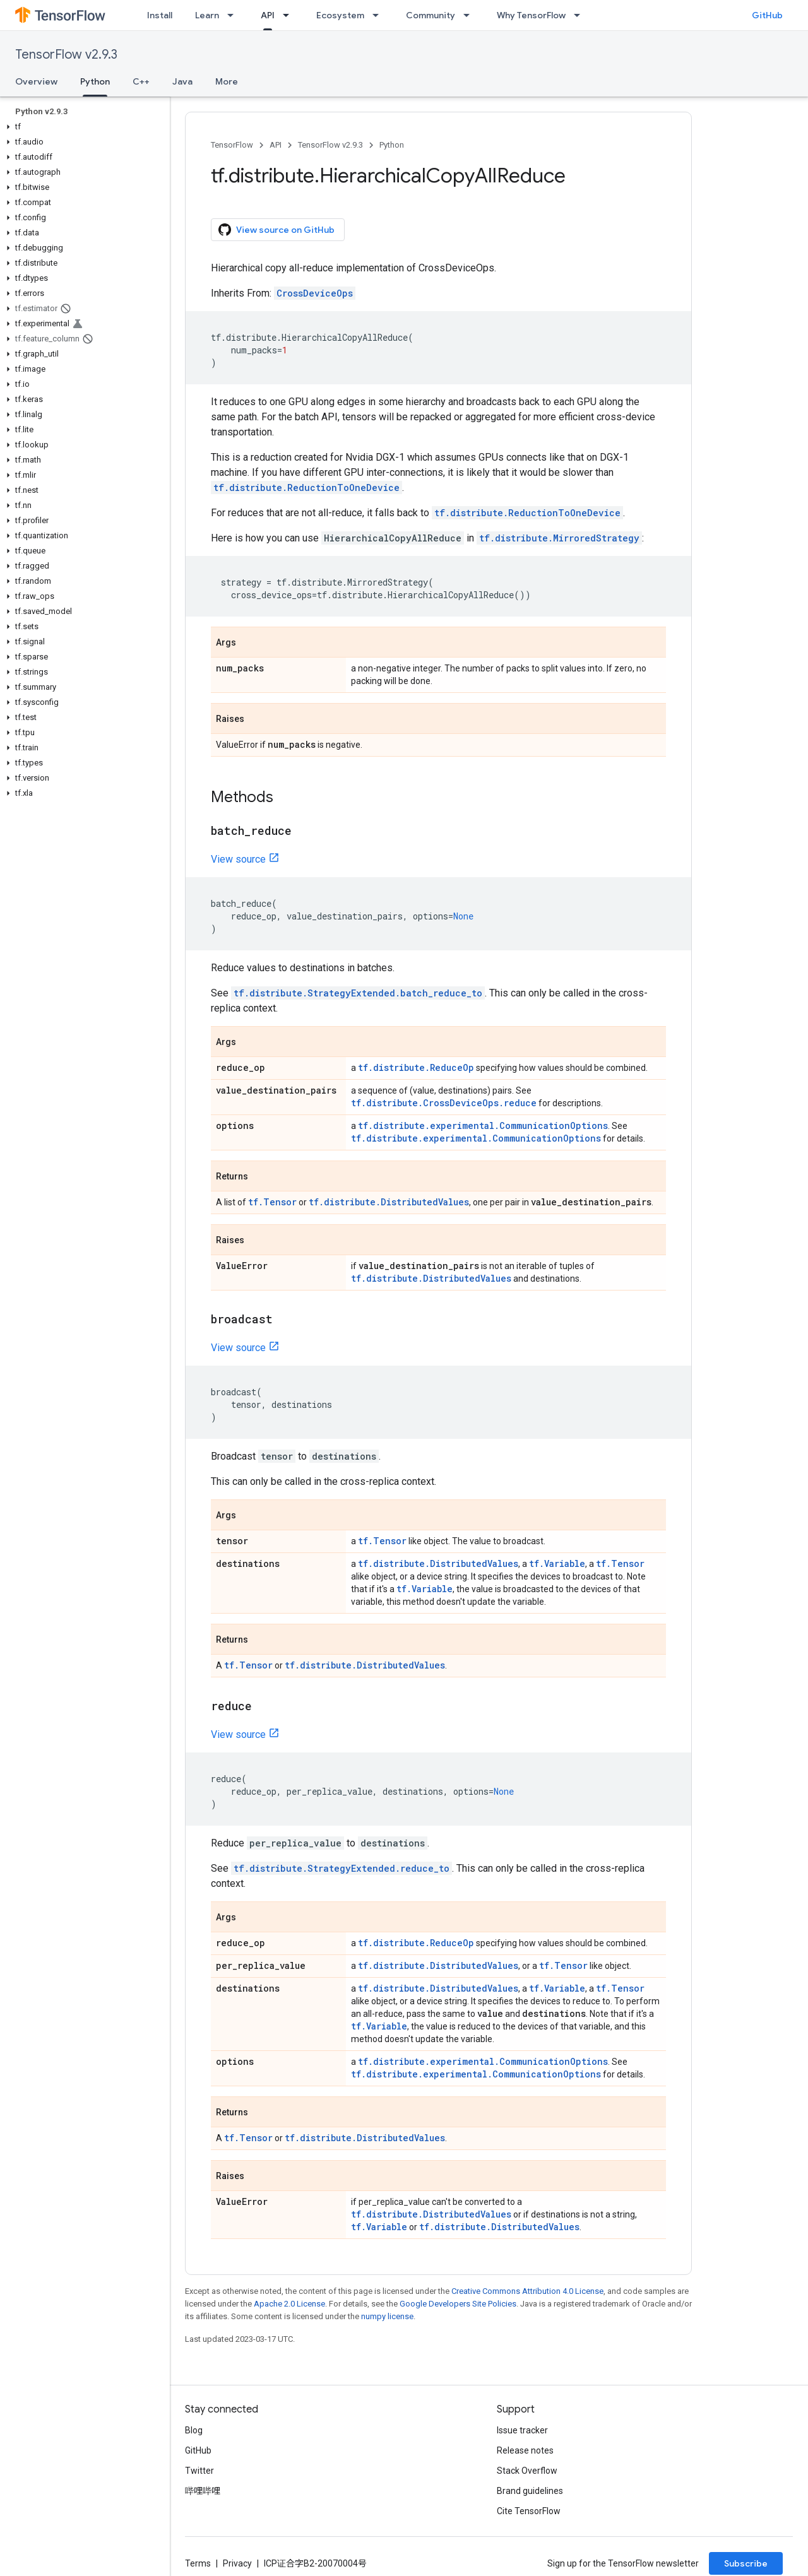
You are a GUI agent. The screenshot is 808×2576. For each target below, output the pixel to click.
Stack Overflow (527, 2471)
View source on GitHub (276, 229)
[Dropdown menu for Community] (470, 15)
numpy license (387, 2316)
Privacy (237, 2563)
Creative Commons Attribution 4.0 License (527, 2291)
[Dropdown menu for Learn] (234, 15)
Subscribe (746, 2563)
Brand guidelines (530, 2491)
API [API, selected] (268, 15)
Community (430, 15)
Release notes (525, 2450)
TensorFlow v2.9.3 (66, 54)
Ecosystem (340, 15)
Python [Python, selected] (95, 81)
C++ (141, 81)
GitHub (767, 15)
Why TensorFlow (531, 15)
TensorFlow (232, 145)
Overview (36, 81)
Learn (207, 15)
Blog (194, 2430)
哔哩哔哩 (202, 2491)
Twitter (199, 2471)
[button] (82, 126)
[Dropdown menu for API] (290, 15)
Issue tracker (522, 2430)
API (276, 145)
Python (391, 145)
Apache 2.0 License (289, 2303)
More (226, 81)
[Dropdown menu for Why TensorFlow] (581, 15)
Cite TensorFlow (529, 2511)
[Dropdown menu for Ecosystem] (379, 15)
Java (182, 81)
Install (159, 15)
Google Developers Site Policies (458, 2303)
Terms (198, 2563)
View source (238, 859)
